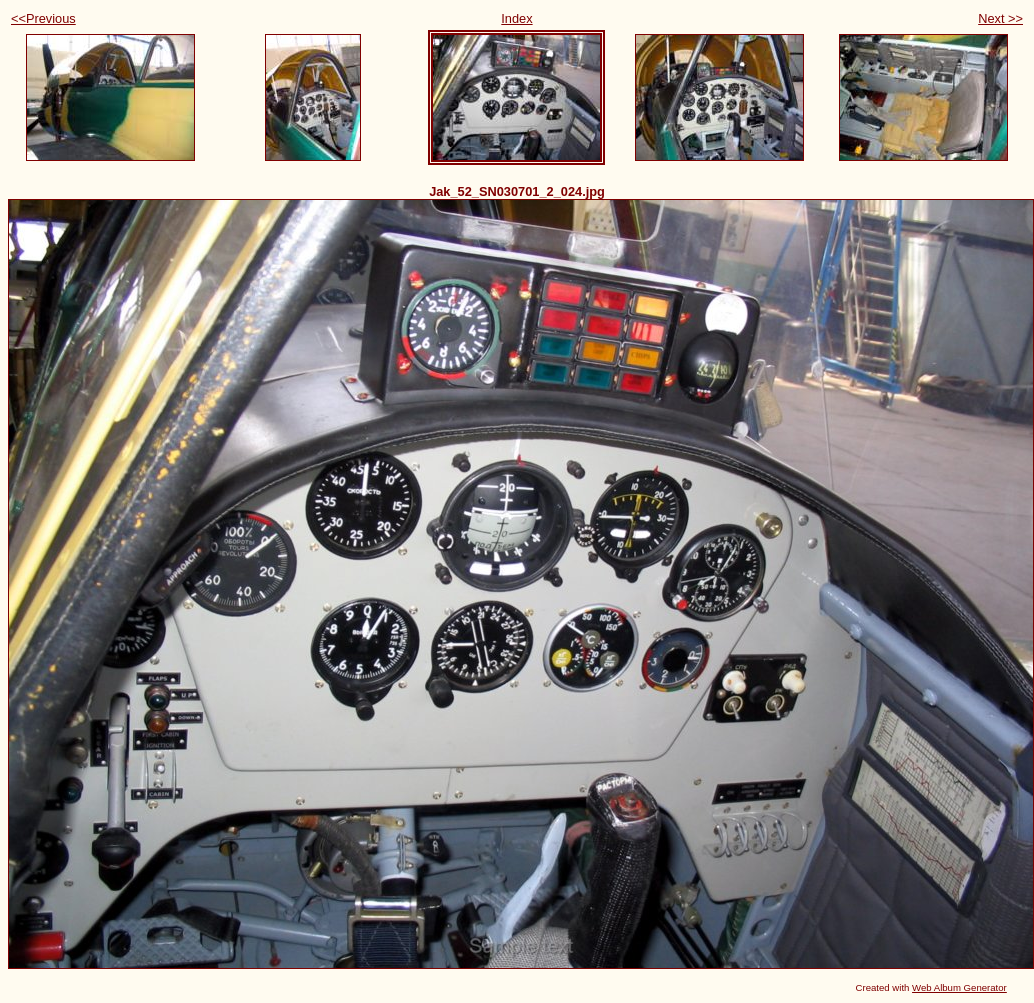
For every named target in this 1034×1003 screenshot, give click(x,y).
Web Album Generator (959, 987)
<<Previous (43, 18)
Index (516, 18)
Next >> (1000, 18)
